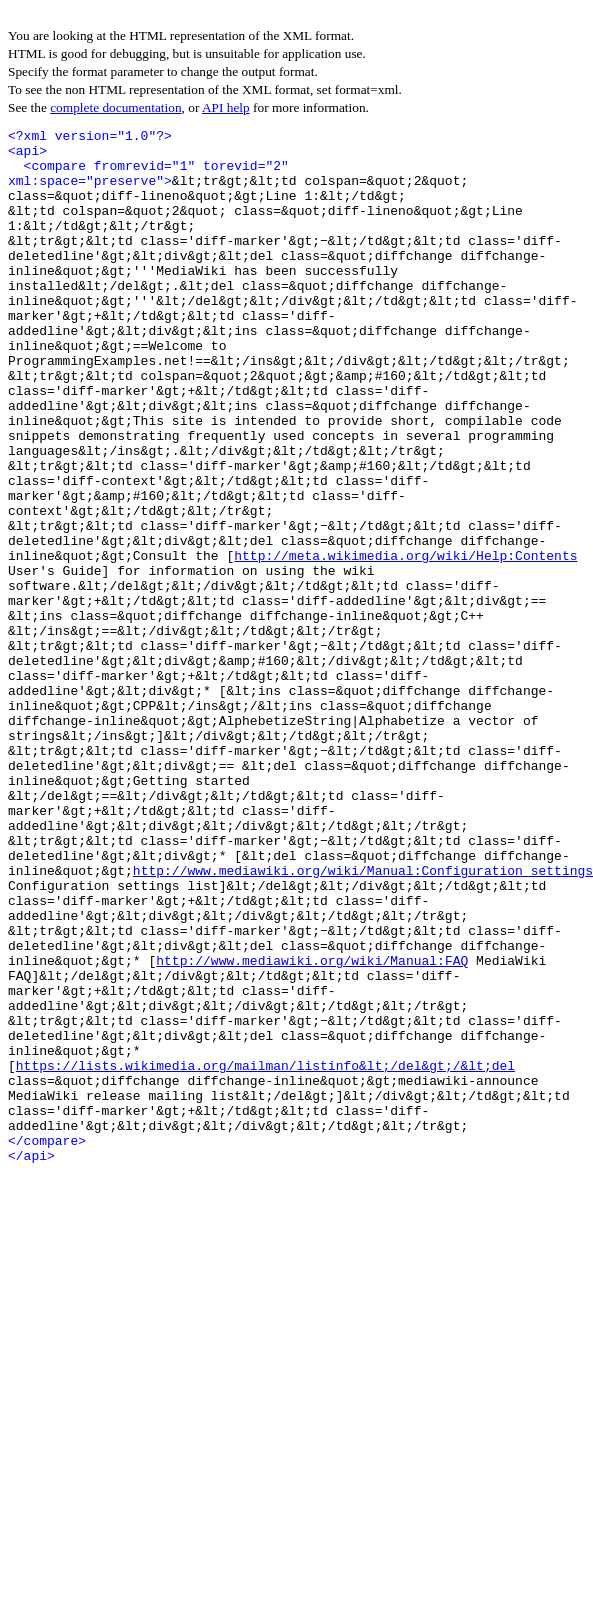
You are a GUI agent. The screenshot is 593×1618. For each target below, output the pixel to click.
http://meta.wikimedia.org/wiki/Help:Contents (405, 642)
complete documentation (115, 107)
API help (226, 107)
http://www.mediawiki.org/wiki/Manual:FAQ (312, 1128)
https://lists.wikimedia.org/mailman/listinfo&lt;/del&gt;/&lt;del (265, 1254)
